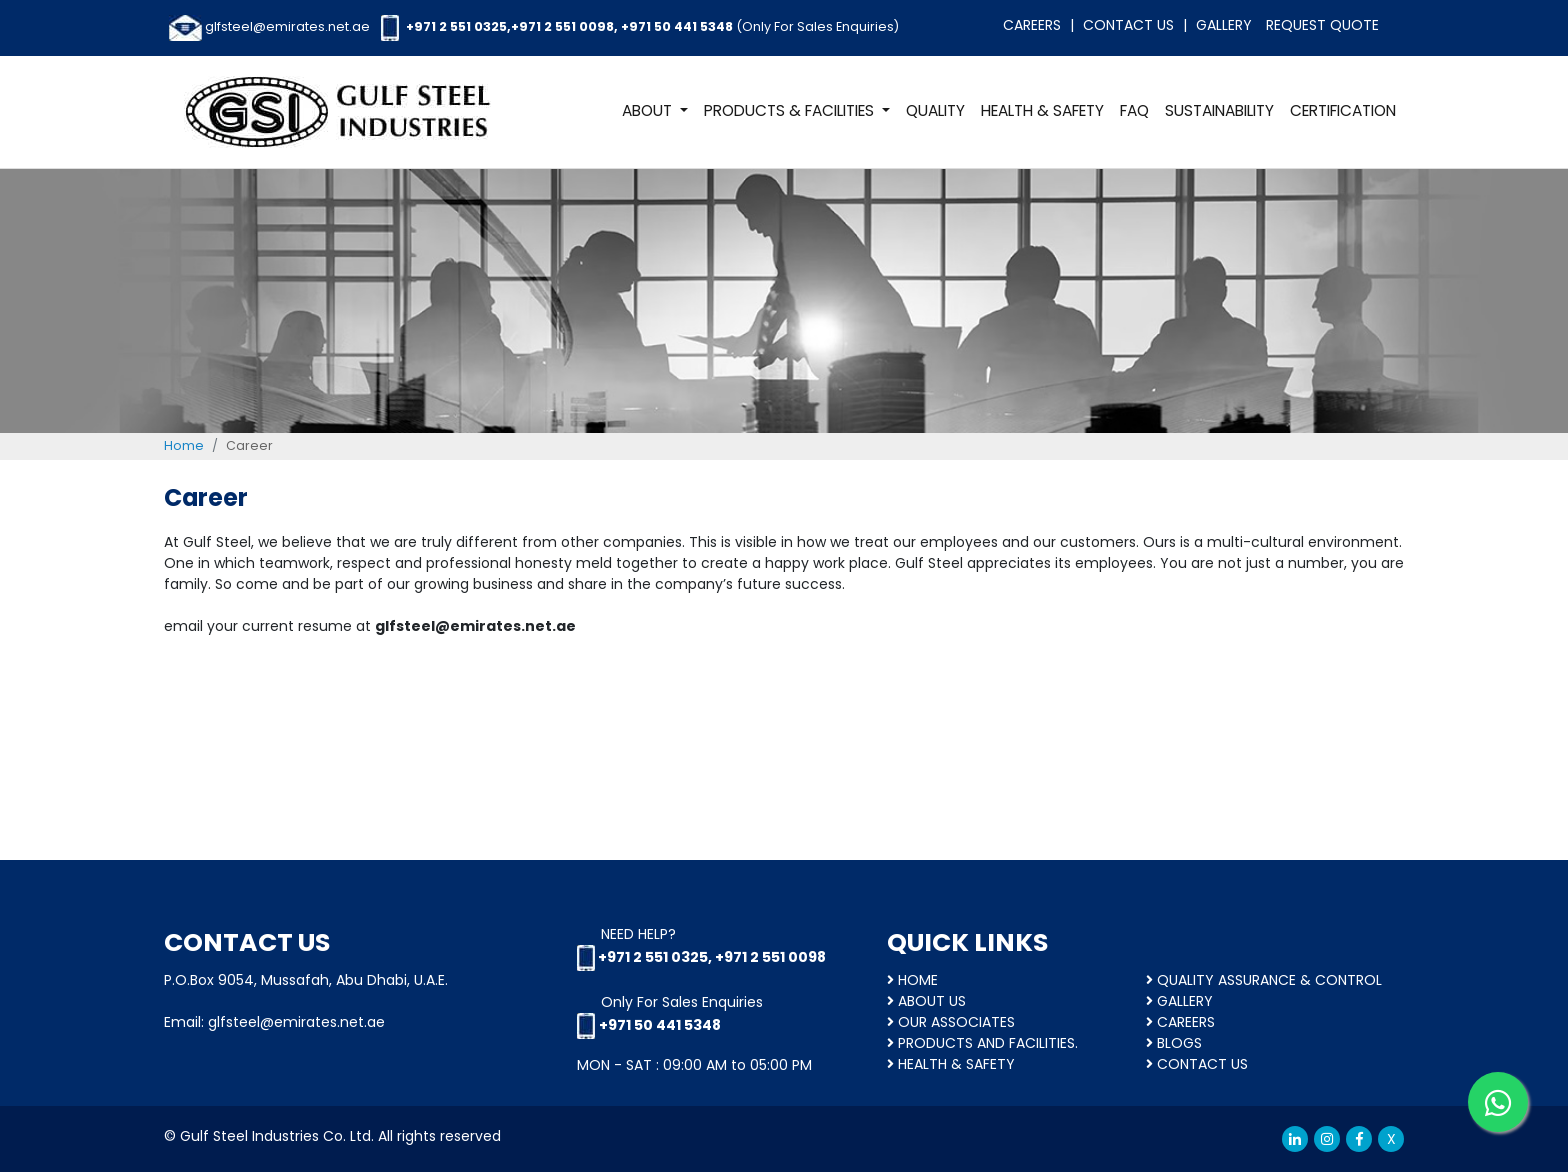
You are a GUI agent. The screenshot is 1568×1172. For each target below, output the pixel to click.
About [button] (649, 110)
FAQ (1134, 110)
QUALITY (935, 110)
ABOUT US (926, 1001)
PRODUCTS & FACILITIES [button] (791, 110)
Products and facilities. (982, 1043)
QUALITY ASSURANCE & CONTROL (1264, 980)
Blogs (1174, 1043)
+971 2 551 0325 (456, 26)
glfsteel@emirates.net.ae (287, 26)
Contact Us (1128, 25)
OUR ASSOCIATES (951, 1022)
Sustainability (1219, 110)
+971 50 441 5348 (677, 26)
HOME (912, 980)
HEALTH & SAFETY (1042, 110)
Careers (1032, 25)
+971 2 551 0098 (562, 26)
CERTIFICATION (1343, 110)
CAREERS (1180, 1022)
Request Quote (1322, 25)
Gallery (1224, 25)
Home (184, 445)
